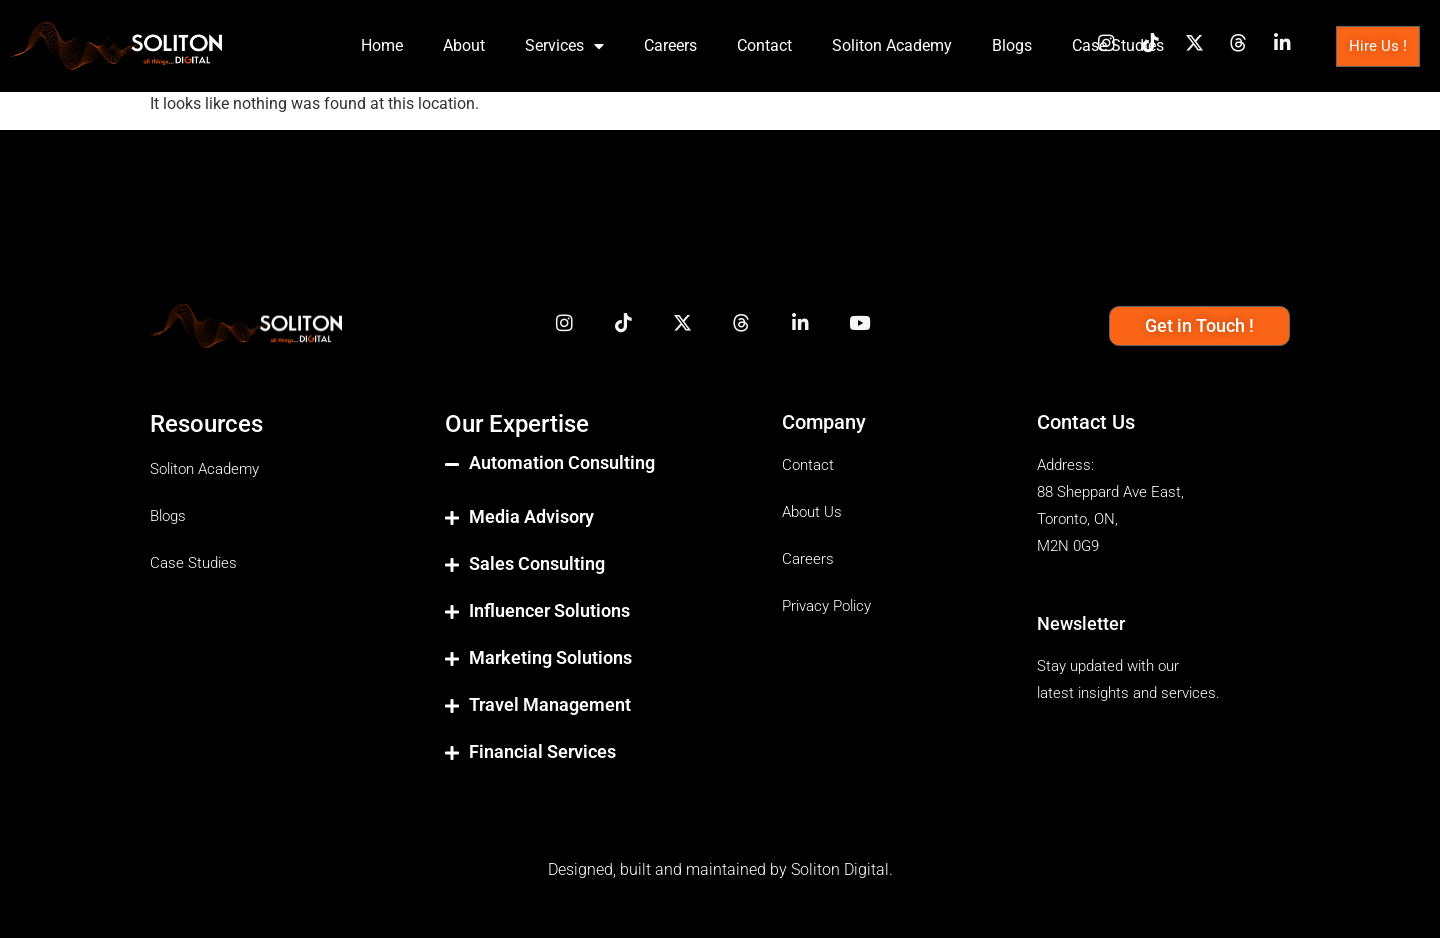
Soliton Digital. (842, 869)
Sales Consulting (537, 563)
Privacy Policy (826, 606)
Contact (764, 45)
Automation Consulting (562, 462)
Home (382, 45)
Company (824, 422)
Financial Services (542, 751)
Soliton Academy (892, 45)
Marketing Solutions (550, 657)
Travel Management (550, 704)
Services (564, 46)
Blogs (1012, 45)
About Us (812, 512)
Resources (206, 424)
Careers (670, 45)
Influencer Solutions (549, 610)
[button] (593, 479)
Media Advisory (531, 516)
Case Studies (1118, 45)
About (464, 45)
